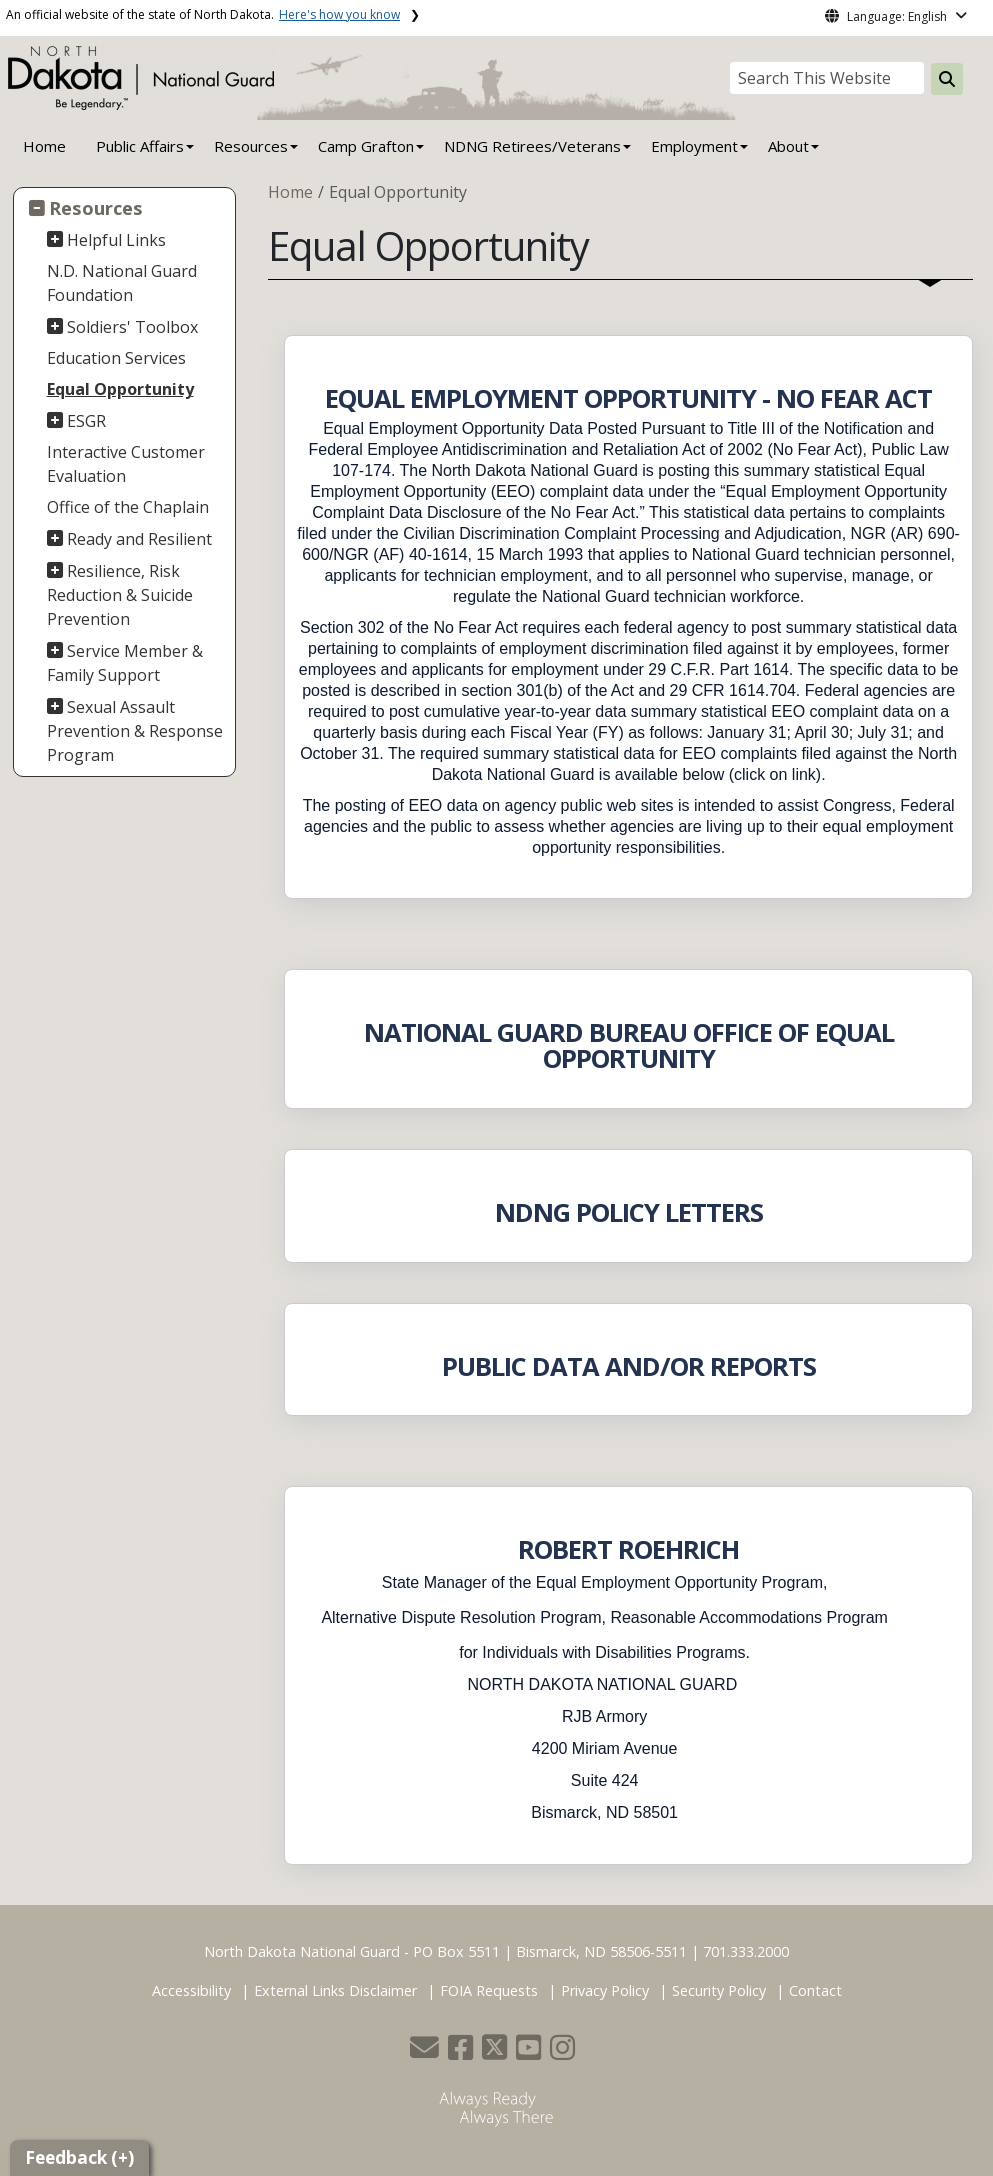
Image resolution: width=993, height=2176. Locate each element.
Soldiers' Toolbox (132, 327)
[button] (426, 2052)
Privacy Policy (605, 1990)
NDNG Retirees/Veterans (532, 146)
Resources (96, 207)
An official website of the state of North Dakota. (203, 14)
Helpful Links (116, 240)
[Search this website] (947, 79)
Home (44, 146)
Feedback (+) (79, 2157)
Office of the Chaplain (128, 507)
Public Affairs (140, 146)
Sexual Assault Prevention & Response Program (135, 731)
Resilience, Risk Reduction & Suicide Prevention (120, 595)
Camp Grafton (366, 146)
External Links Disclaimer (335, 1990)
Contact (815, 1990)
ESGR (86, 421)
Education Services (116, 358)
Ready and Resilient (139, 539)
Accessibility (191, 1990)
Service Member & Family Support (125, 663)
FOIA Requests (489, 1990)
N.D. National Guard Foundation (122, 283)
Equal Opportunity (120, 389)
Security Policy (719, 1990)
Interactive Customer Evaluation (126, 464)
